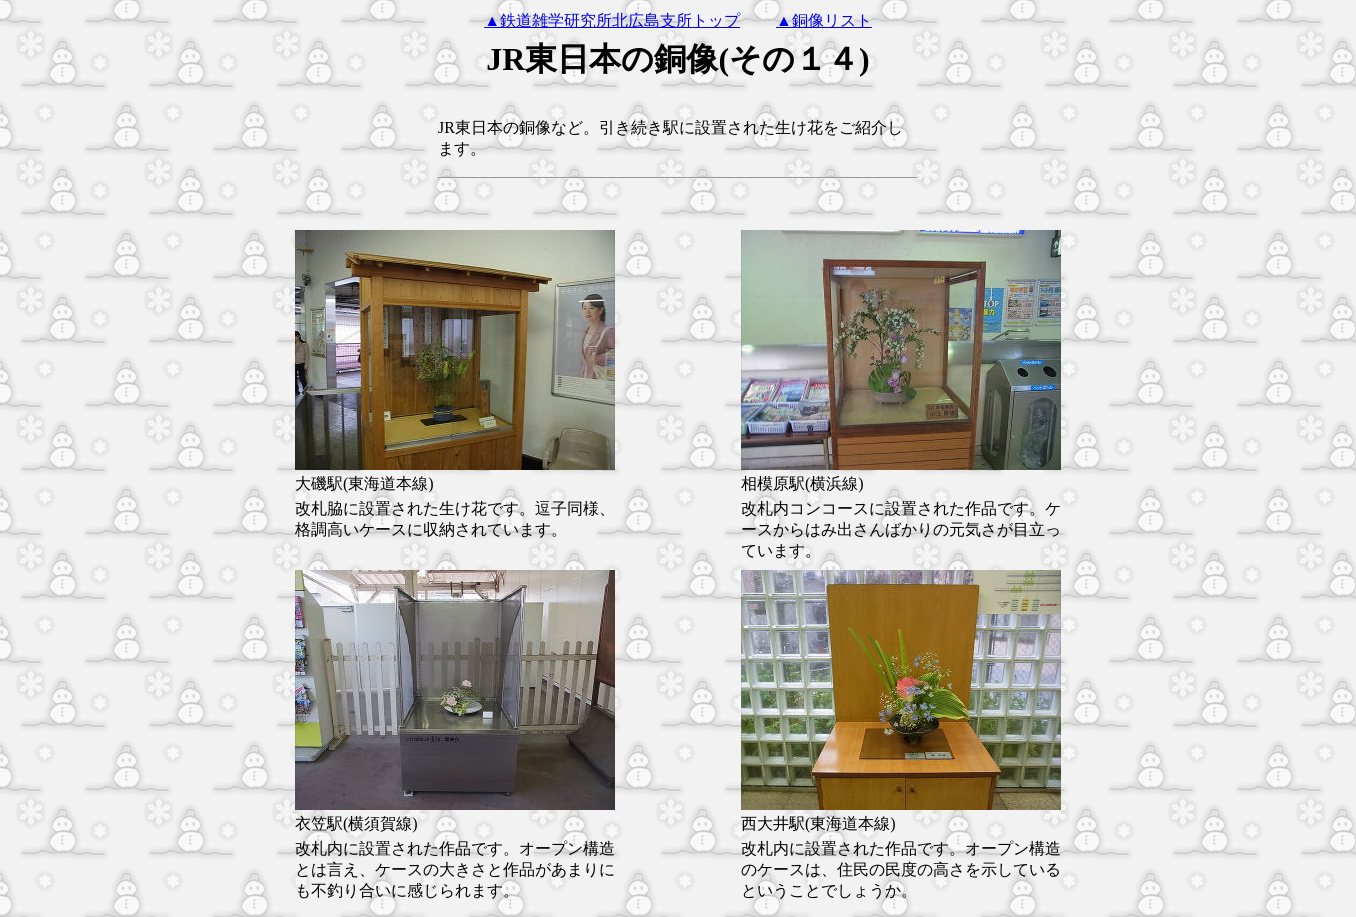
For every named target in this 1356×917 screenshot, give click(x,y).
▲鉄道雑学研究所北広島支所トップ (612, 20)
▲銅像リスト (824, 20)
